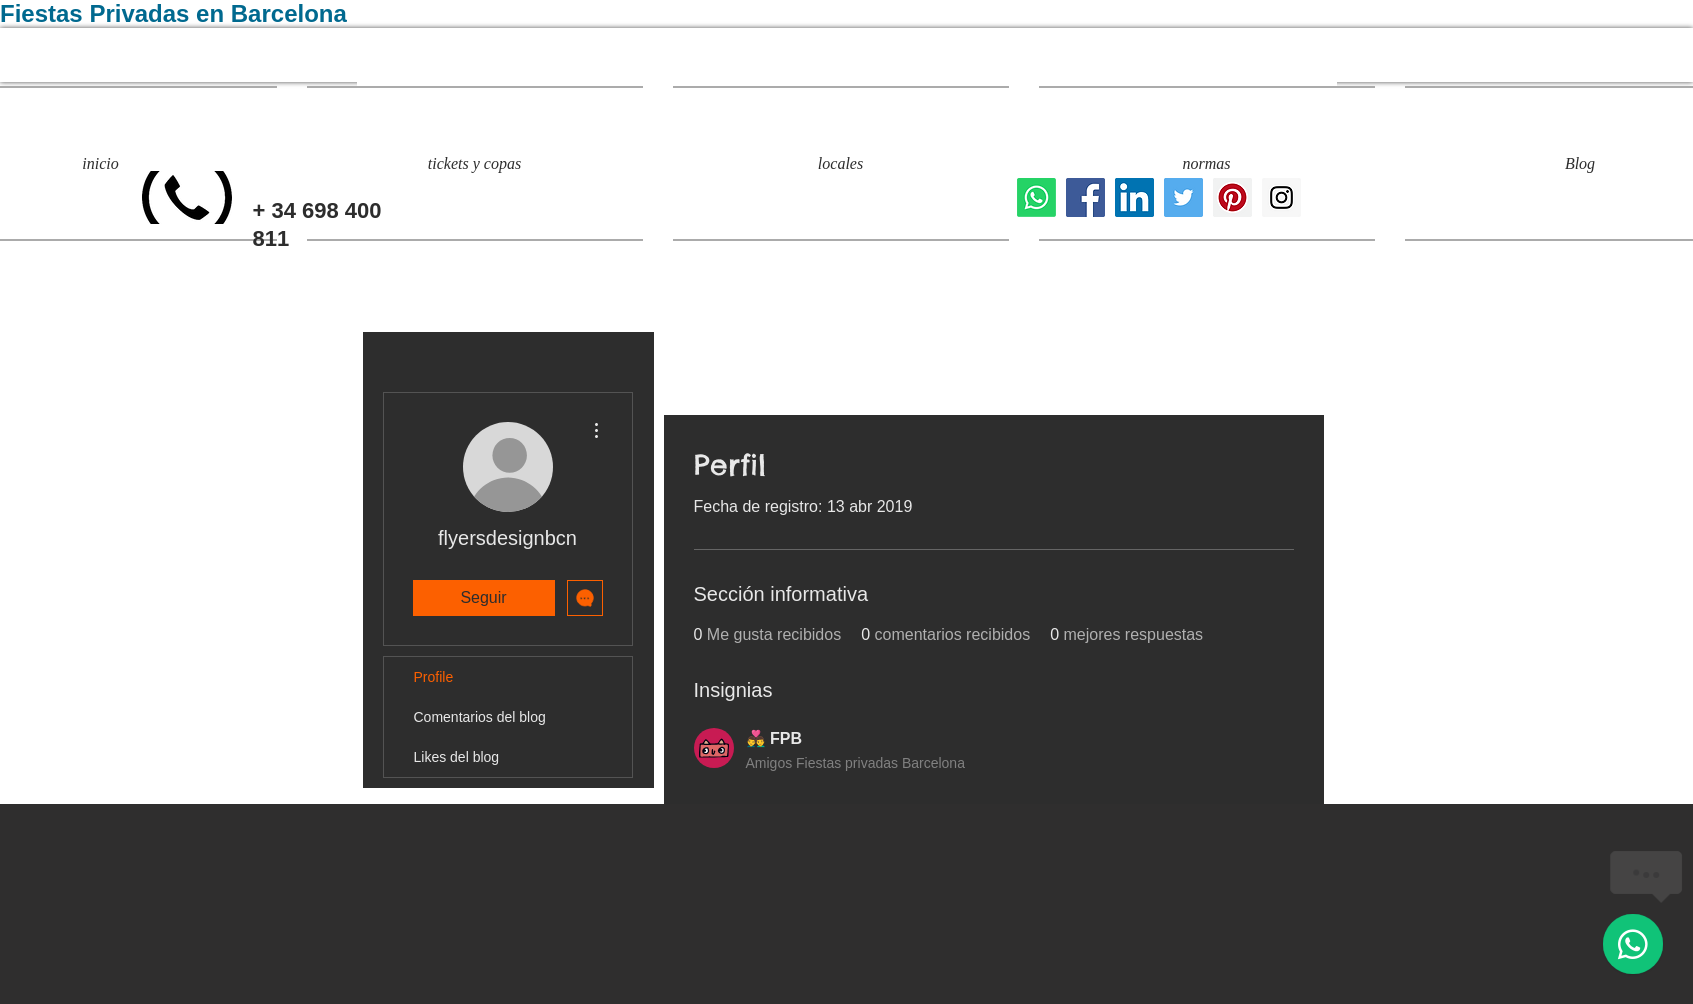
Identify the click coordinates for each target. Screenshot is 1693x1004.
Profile (434, 677)
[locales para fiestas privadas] (1085, 197)
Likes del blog (457, 757)
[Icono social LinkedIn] (1134, 197)
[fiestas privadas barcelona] (1183, 197)
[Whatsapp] (1036, 197)
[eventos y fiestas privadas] (1281, 197)
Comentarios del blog (480, 717)
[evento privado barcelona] (1232, 197)
